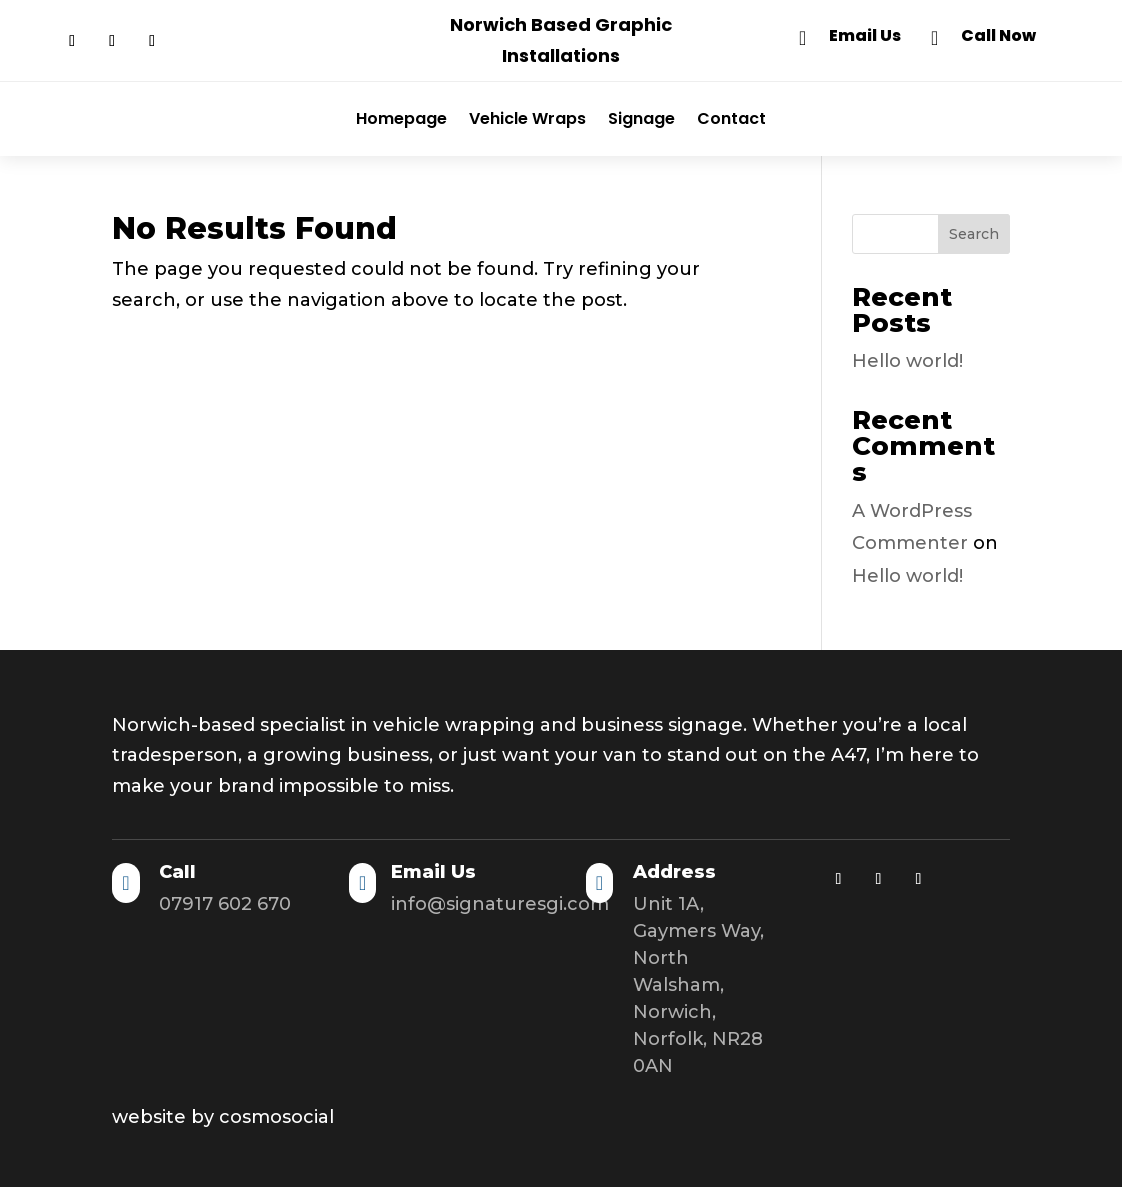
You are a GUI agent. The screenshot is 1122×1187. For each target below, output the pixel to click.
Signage (641, 118)
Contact (731, 118)
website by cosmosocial (223, 1117)
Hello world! (907, 361)
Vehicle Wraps (527, 118)
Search (974, 234)
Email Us (865, 35)
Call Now (998, 35)
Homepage (401, 118)
